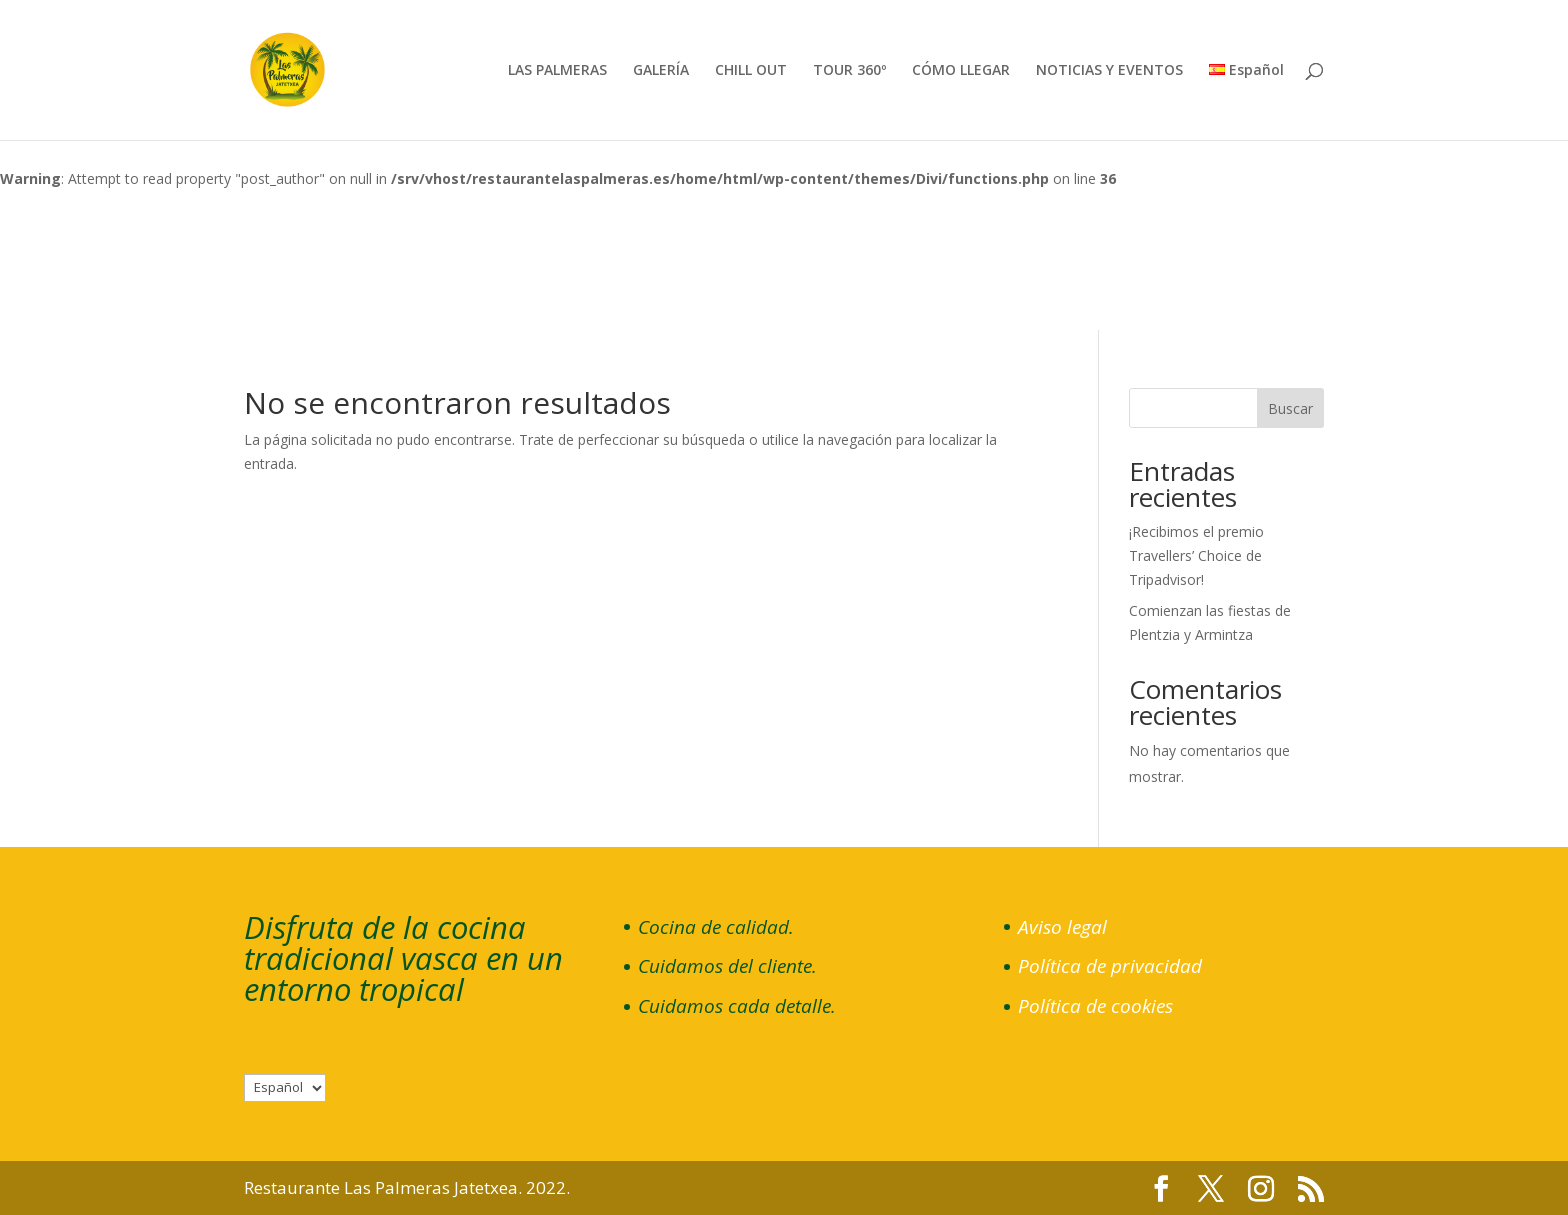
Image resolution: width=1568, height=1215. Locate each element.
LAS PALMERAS (557, 71)
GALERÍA (661, 71)
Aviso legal (1062, 927)
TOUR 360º (849, 71)
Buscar (1290, 408)
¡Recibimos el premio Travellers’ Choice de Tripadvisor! (1196, 555)
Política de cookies (1095, 1006)
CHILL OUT (751, 71)
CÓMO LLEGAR (961, 71)
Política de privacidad (1110, 966)
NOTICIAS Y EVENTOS (1109, 71)
